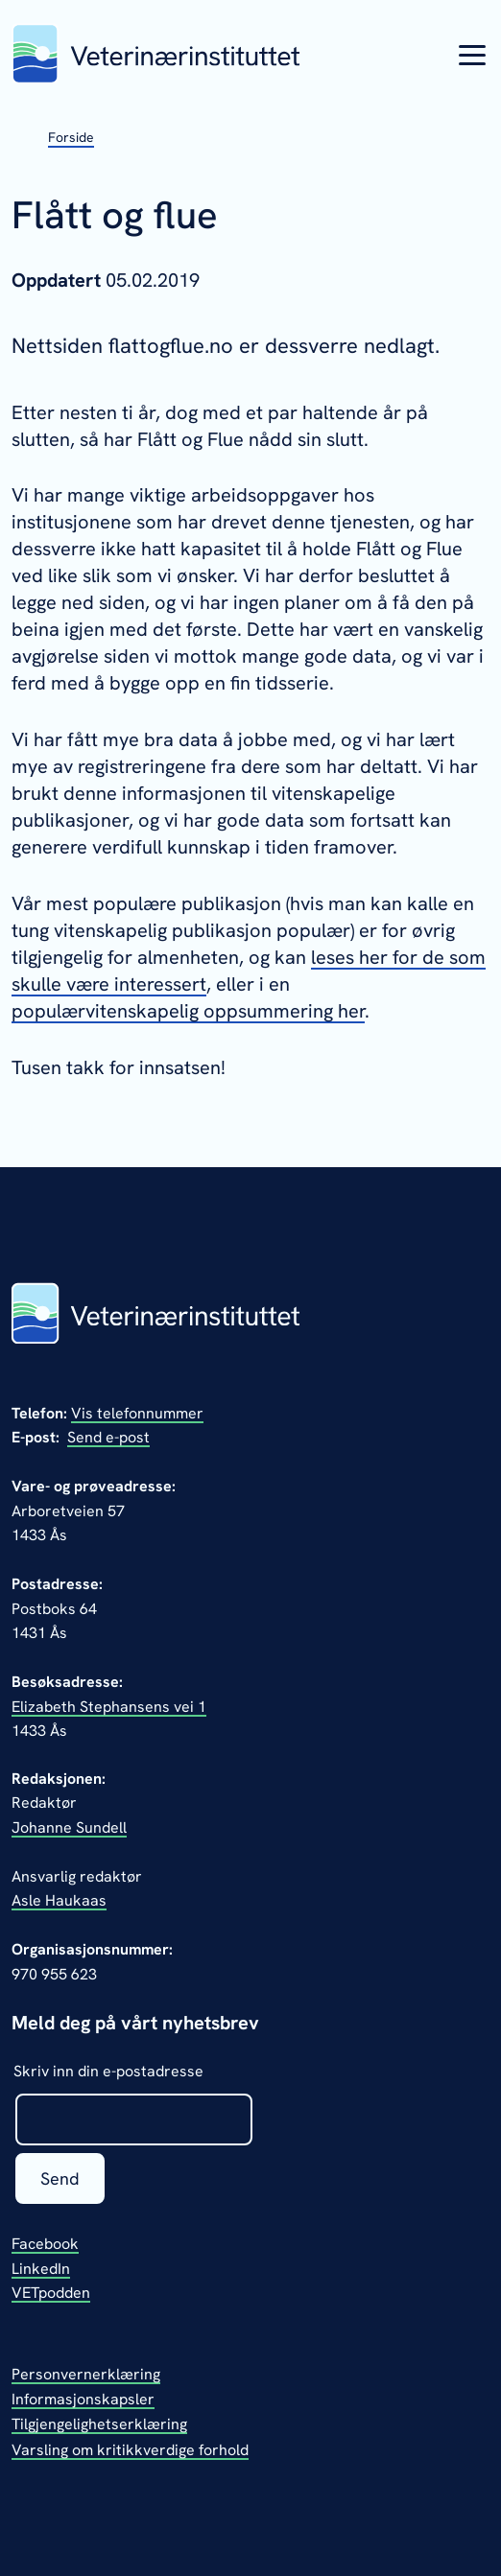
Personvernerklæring (86, 2374)
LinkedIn (41, 2269)
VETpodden (51, 2293)
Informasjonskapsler (83, 2399)
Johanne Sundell (69, 1827)
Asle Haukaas (59, 1900)
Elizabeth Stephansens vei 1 (109, 1707)
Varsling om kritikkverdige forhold (130, 2450)
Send (60, 2178)
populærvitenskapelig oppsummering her (188, 1010)
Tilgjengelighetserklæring (99, 2424)
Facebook (45, 2244)
